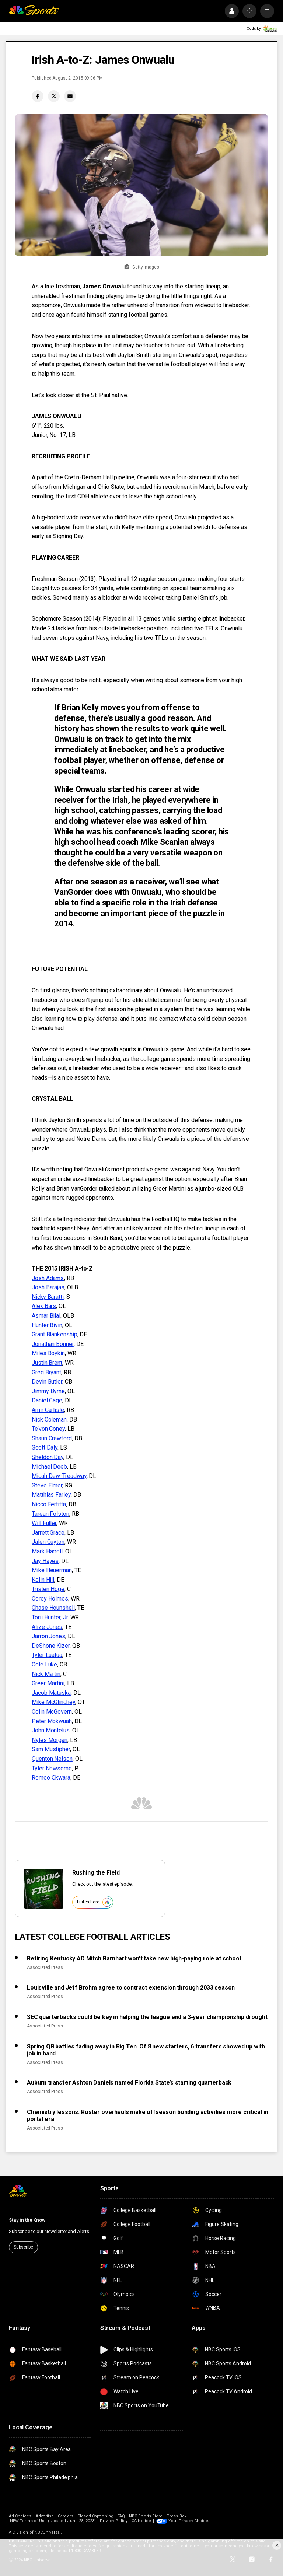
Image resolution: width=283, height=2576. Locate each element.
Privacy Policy (113, 2521)
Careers (65, 2516)
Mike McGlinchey (53, 1702)
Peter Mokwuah (52, 1721)
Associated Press (45, 1967)
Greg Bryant (46, 1372)
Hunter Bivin (47, 1325)
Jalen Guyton (48, 1541)
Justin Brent (47, 1362)
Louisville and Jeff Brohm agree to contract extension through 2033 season (131, 1987)
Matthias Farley (51, 1494)
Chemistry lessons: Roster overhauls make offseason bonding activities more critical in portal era (147, 2116)
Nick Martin (46, 1674)
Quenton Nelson (52, 1758)
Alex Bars (44, 1306)
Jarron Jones (48, 1636)
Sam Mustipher (51, 1749)
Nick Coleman (49, 1419)
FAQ (121, 2516)
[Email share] (70, 96)
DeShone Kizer (51, 1645)
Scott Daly (44, 1447)
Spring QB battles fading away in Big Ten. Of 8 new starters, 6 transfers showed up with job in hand (146, 2050)
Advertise (45, 2516)
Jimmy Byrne (48, 1391)
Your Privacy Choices (189, 2521)
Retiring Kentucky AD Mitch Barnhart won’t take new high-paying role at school (134, 1958)
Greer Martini (48, 1683)
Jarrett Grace (48, 1532)
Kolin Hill (43, 1579)
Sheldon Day (47, 1457)
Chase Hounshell (53, 1607)
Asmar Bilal (46, 1315)
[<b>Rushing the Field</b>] (43, 1889)
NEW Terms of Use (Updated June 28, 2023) (53, 2521)
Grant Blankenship (54, 1334)
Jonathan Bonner (53, 1343)
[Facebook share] (37, 96)
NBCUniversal (48, 2532)
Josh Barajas (48, 1287)
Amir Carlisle (48, 1409)
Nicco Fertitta (49, 1504)
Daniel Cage (47, 1400)
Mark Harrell (47, 1551)
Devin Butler (47, 1381)
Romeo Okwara (51, 1777)
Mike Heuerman (52, 1570)
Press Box (176, 2516)
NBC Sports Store (146, 2516)
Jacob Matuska (51, 1692)
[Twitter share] (54, 96)
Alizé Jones (47, 1626)
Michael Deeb (49, 1466)
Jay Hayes (45, 1560)
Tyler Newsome (52, 1768)
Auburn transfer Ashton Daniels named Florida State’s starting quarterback (129, 2082)
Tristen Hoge (48, 1588)
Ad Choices (20, 2516)
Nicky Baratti (48, 1296)
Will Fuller (44, 1523)
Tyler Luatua (47, 1654)
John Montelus (51, 1730)
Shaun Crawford (52, 1438)
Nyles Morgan (49, 1739)
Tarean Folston (50, 1513)
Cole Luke (44, 1664)
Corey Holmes (50, 1598)
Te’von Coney (48, 1428)
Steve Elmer (47, 1485)
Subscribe (23, 2247)
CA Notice (141, 2521)
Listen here (94, 1902)
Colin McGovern (52, 1711)
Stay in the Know (27, 2220)
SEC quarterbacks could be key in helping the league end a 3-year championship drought (147, 2017)
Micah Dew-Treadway (59, 1475)
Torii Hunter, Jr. (50, 1617)
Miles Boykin (48, 1353)
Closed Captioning (95, 2516)
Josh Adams (48, 1278)
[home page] (34, 11)
